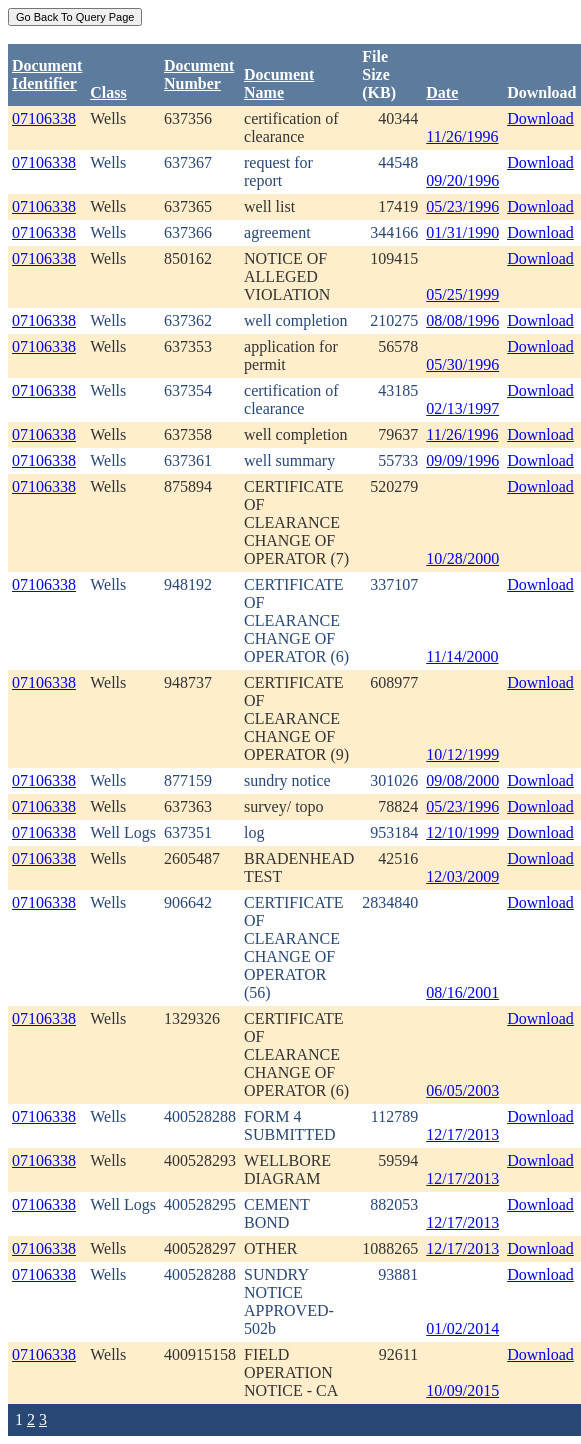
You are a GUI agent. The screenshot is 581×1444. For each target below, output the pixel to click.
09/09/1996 (462, 460)
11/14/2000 (462, 656)
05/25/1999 (462, 294)
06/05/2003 (462, 1090)
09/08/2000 (462, 780)
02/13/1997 (462, 408)
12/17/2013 (462, 1134)
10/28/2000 (462, 558)
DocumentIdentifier (47, 74)
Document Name (279, 83)
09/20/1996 (462, 180)
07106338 (44, 118)
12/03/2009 (462, 876)
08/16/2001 (462, 992)
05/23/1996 (462, 206)
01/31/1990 (462, 232)
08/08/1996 (462, 320)
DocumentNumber (199, 74)
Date (442, 92)
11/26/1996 (462, 136)
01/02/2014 (462, 1328)
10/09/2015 (462, 1390)
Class (108, 92)
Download (540, 118)
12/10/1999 (462, 832)
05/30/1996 (462, 364)
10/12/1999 (462, 754)
